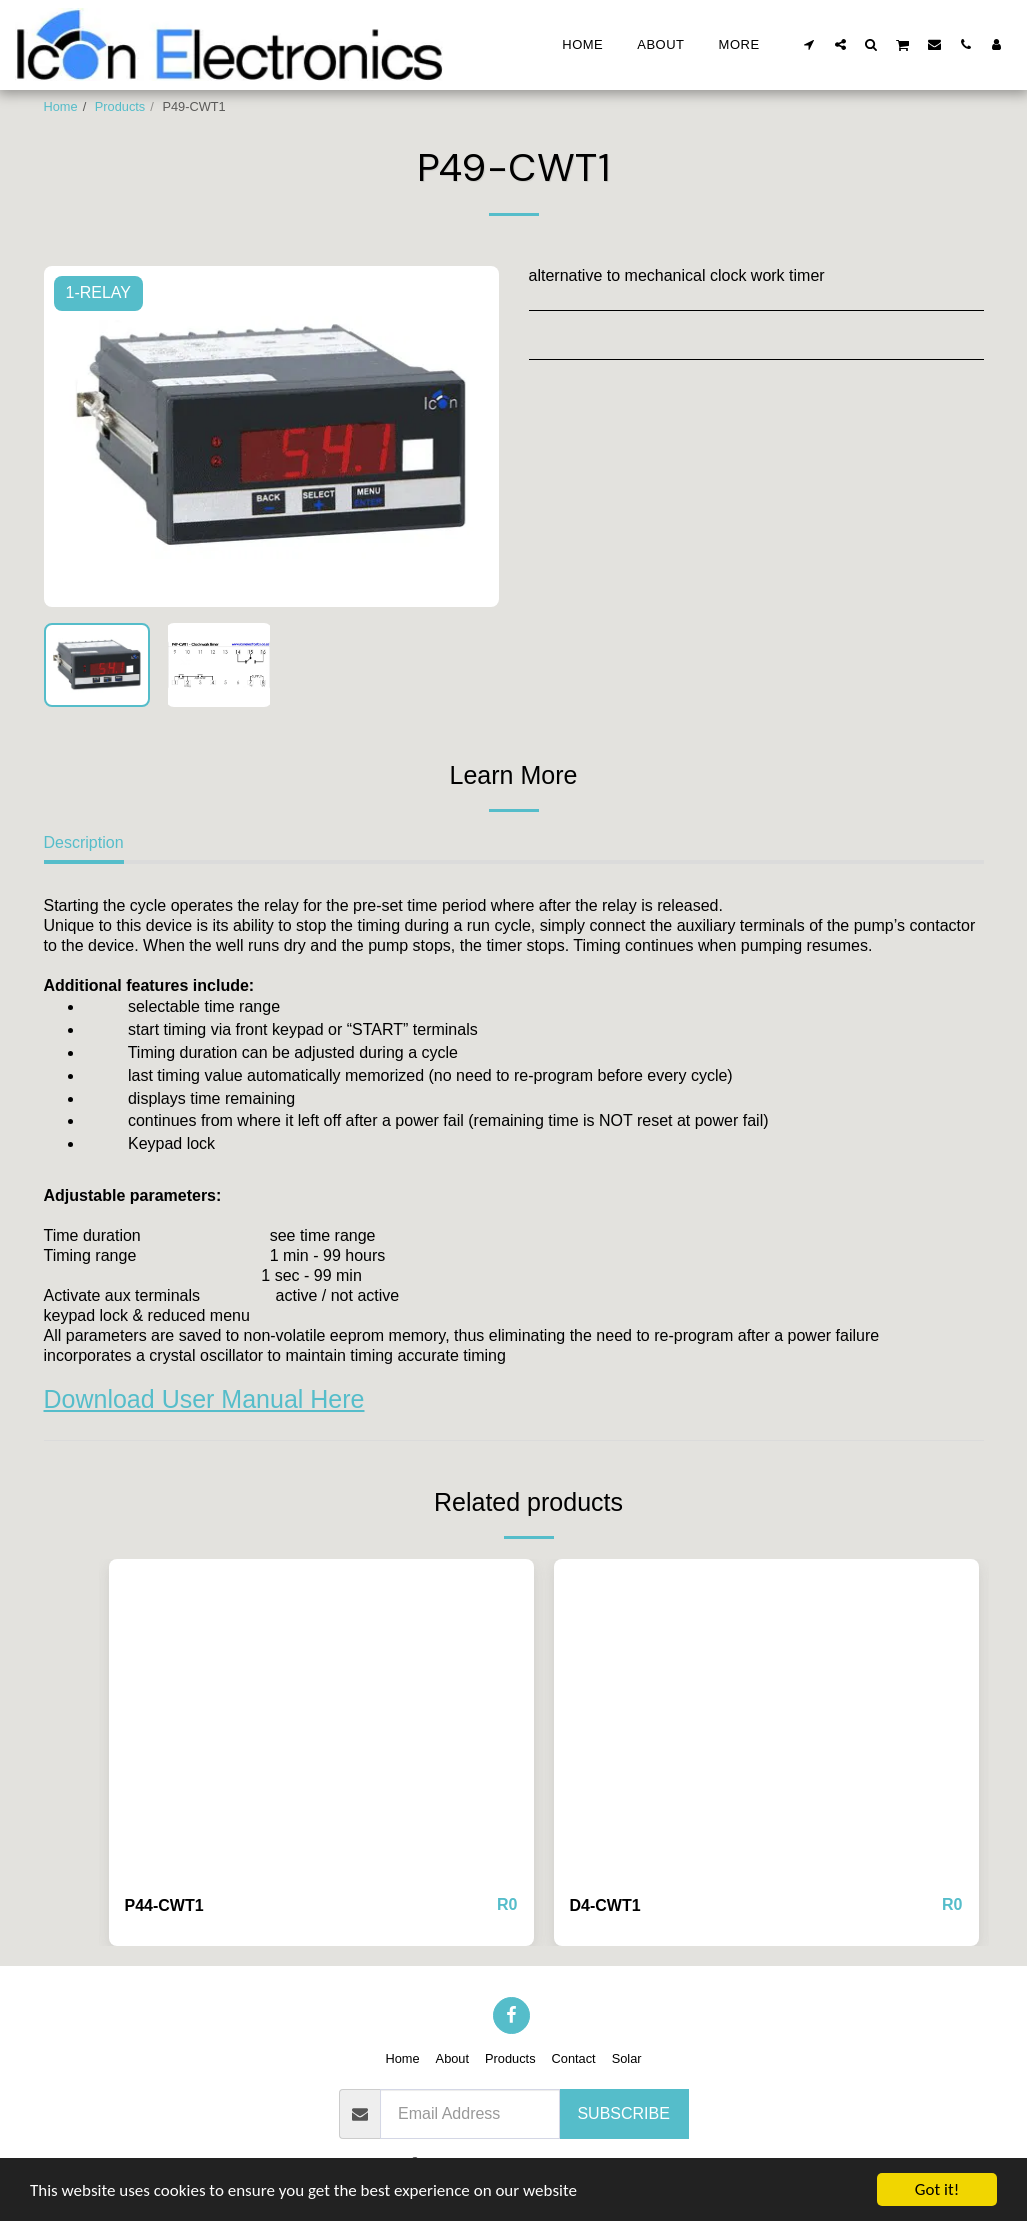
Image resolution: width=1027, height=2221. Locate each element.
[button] (809, 44)
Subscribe (623, 2113)
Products (120, 106)
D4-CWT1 (605, 1905)
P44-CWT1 (164, 1905)
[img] (321, 1718)
